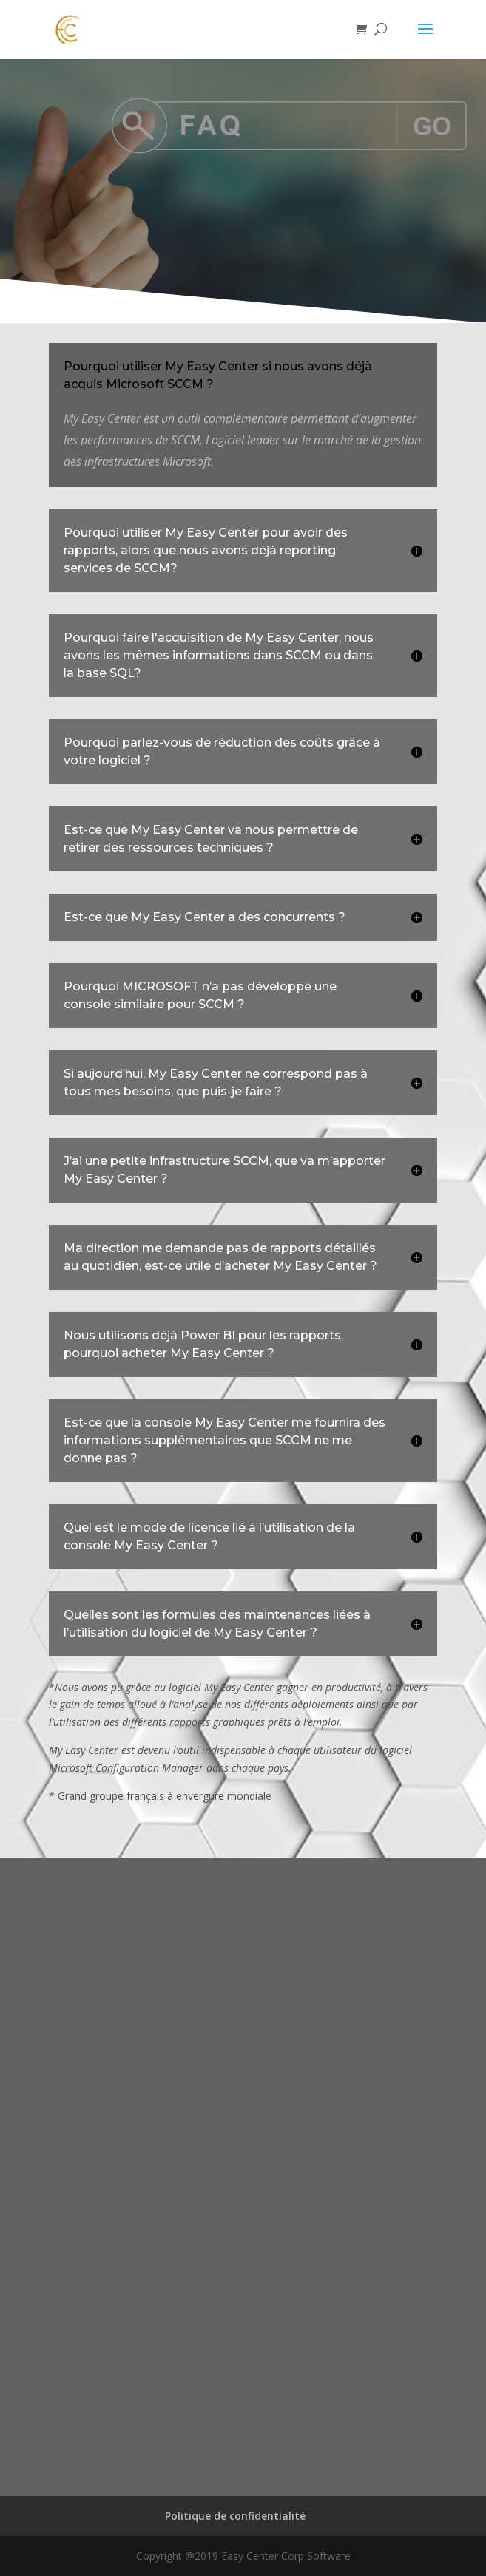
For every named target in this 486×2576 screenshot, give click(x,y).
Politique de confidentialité (235, 2516)
